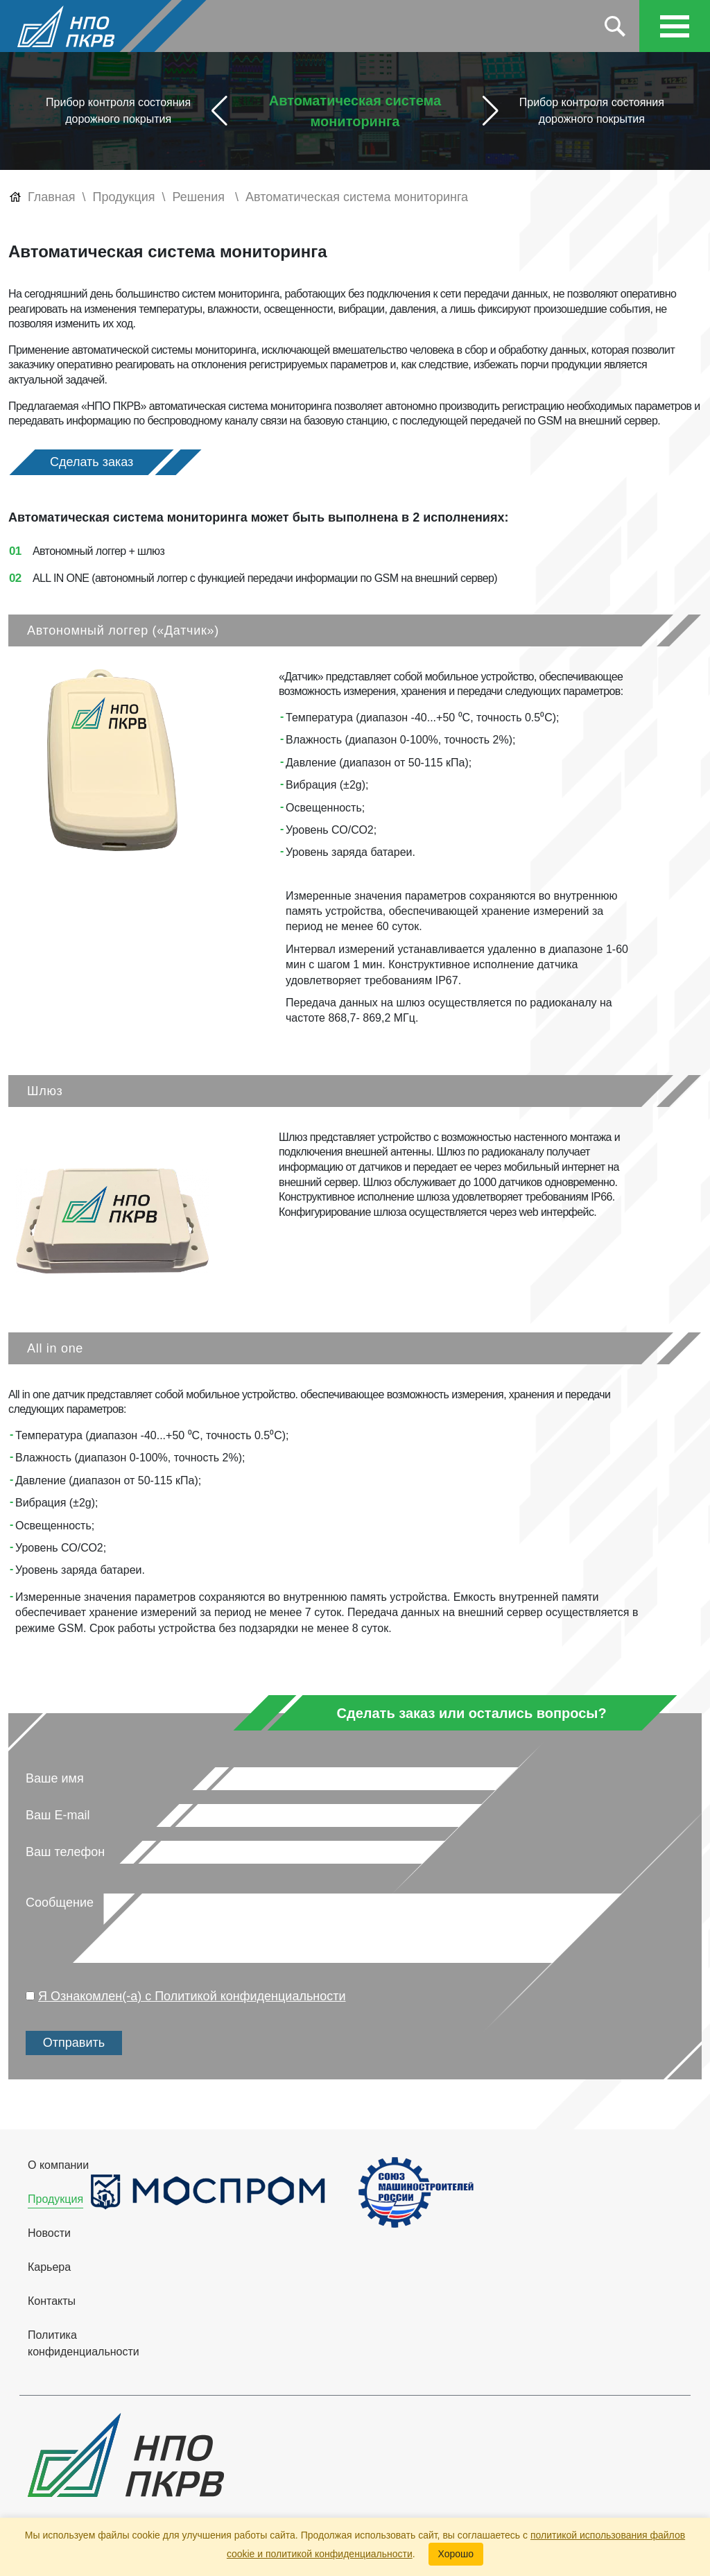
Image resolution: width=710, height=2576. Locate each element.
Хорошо (456, 2553)
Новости (49, 2233)
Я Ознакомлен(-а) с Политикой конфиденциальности (192, 1996)
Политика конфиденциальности (83, 2343)
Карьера (49, 2267)
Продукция (55, 2199)
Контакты (52, 2301)
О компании (58, 2165)
